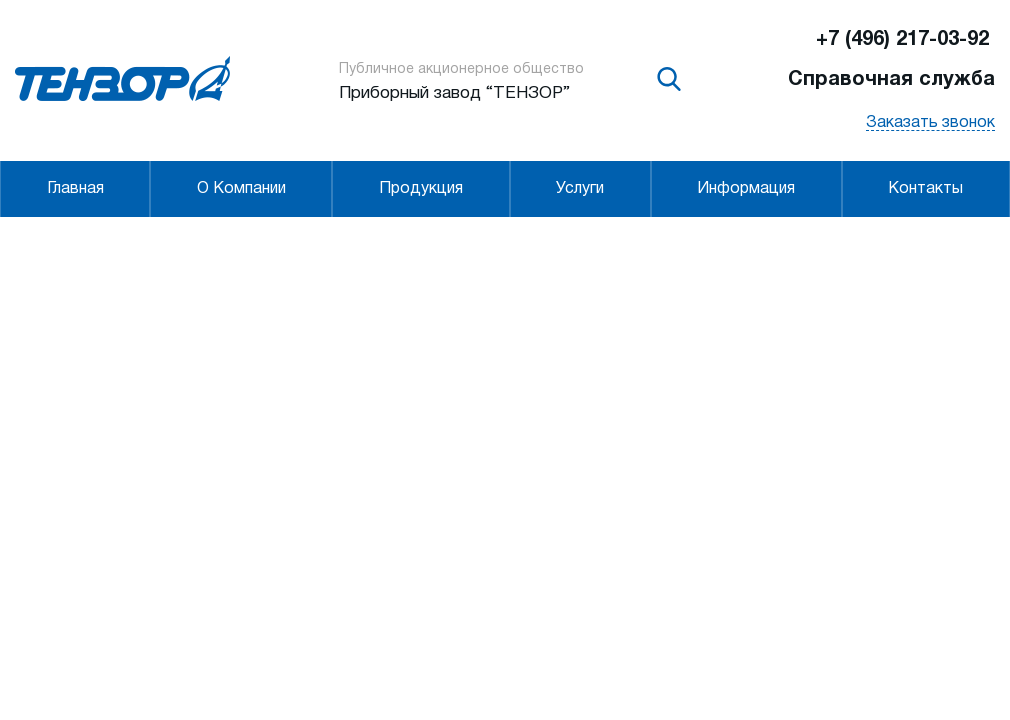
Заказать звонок (930, 123)
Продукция (421, 189)
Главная (75, 189)
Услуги (580, 189)
